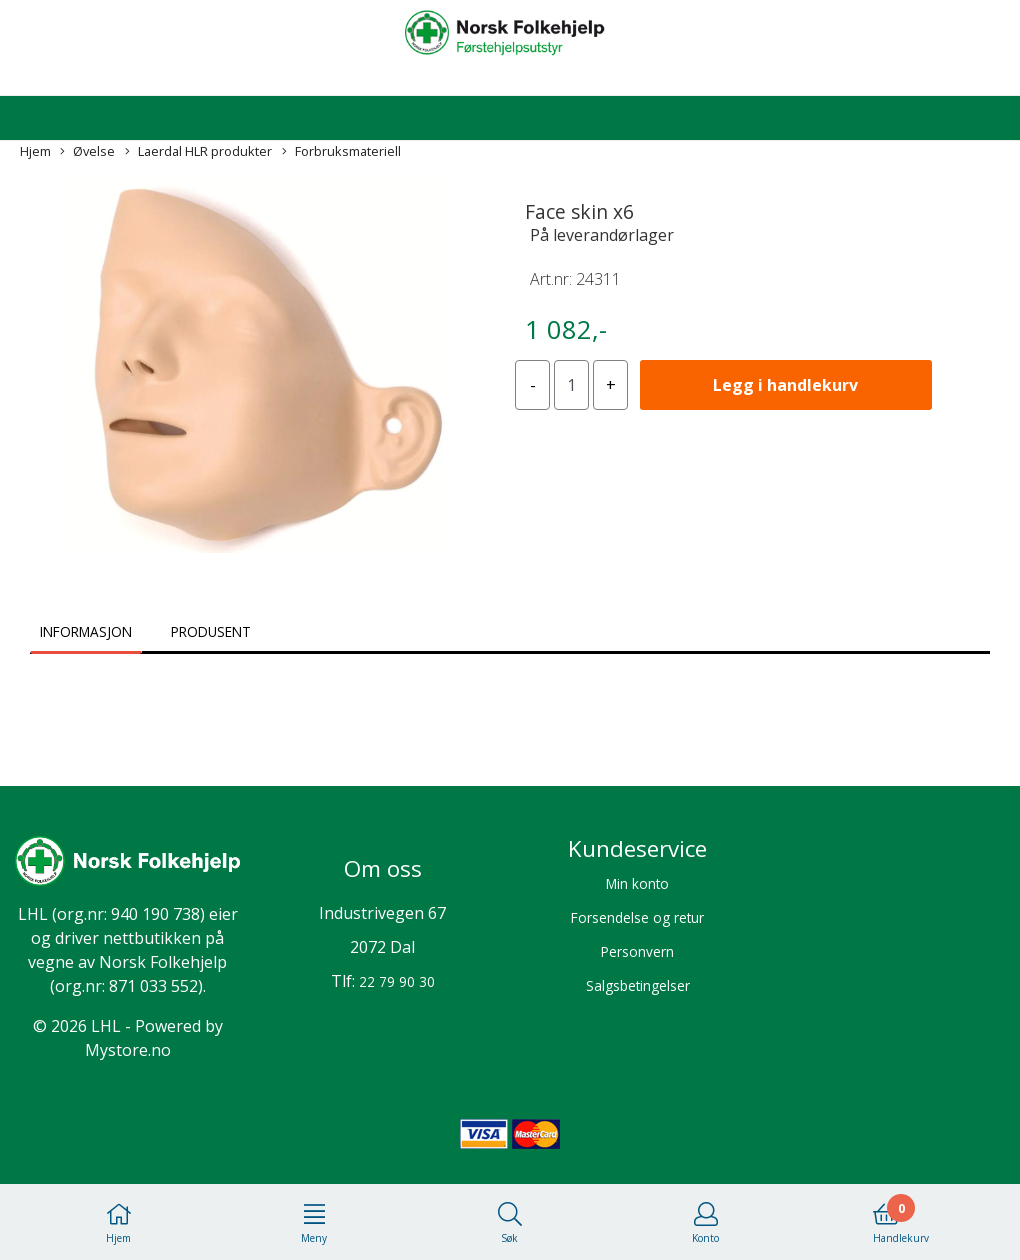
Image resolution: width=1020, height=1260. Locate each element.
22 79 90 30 (397, 981)
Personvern (637, 951)
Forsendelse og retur (637, 917)
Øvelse (87, 151)
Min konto (637, 883)
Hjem (35, 151)
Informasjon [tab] (86, 631)
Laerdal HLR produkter (198, 151)
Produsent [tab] (211, 631)
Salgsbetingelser (638, 985)
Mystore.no (128, 1050)
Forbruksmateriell (341, 151)
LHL (33, 914)
